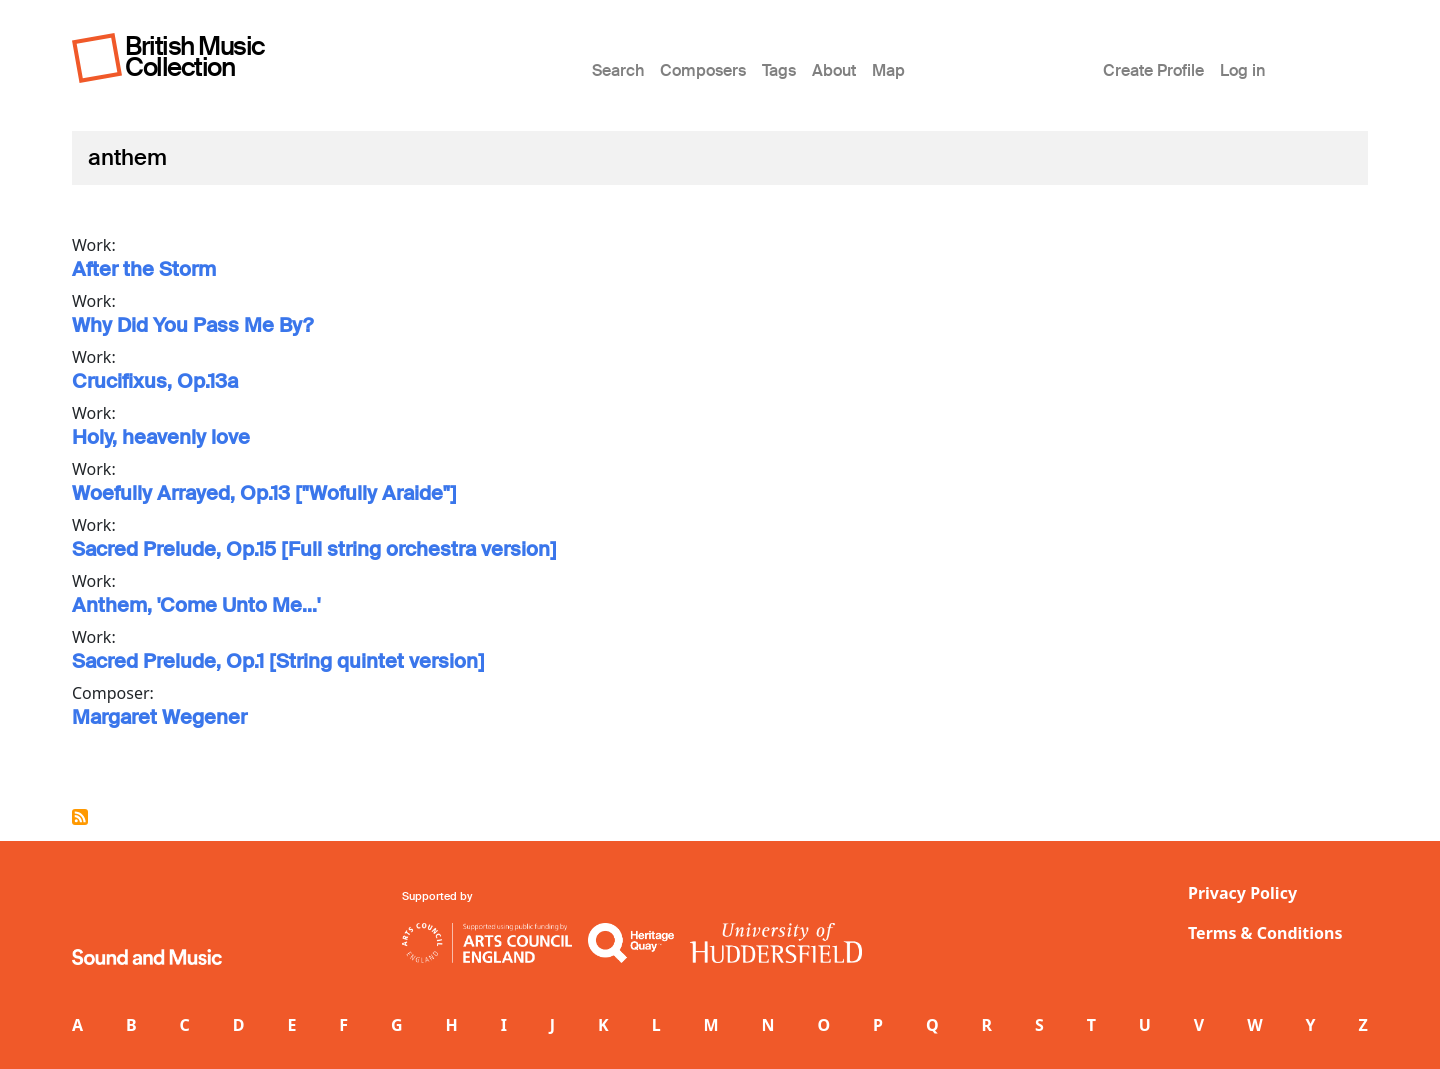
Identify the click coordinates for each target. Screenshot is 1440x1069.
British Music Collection (195, 56)
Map (888, 70)
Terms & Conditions (1265, 933)
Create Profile (1153, 70)
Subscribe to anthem (80, 817)
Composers (703, 70)
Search (618, 70)
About (834, 70)
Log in (1242, 70)
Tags (779, 70)
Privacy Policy (1242, 893)
